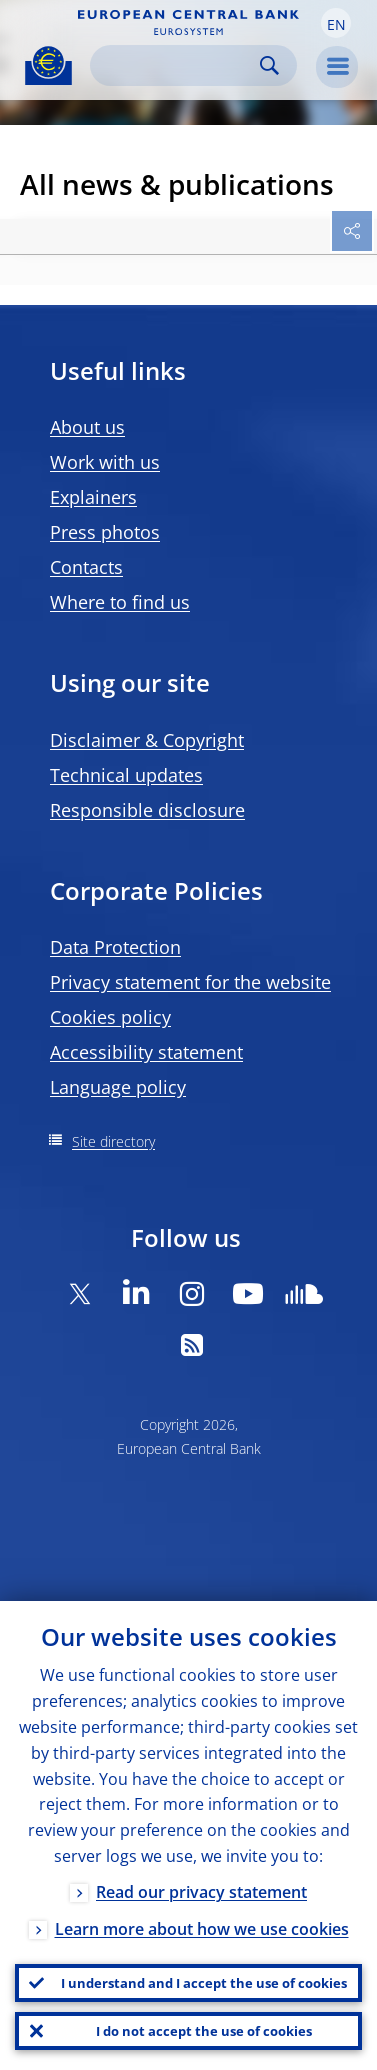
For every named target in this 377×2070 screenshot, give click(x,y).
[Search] (177, 65)
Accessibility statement (146, 1052)
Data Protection (115, 947)
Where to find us (120, 602)
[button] (336, 23)
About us (87, 427)
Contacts (86, 567)
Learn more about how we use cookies (202, 1929)
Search (269, 65)
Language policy (118, 1087)
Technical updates (126, 775)
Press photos (105, 532)
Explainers (93, 497)
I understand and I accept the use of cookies (204, 1983)
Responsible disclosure (147, 810)
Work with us (105, 462)
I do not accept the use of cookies (204, 2031)
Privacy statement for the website (190, 982)
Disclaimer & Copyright (147, 740)
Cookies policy (110, 1017)
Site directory (113, 1141)
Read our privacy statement (201, 1892)
